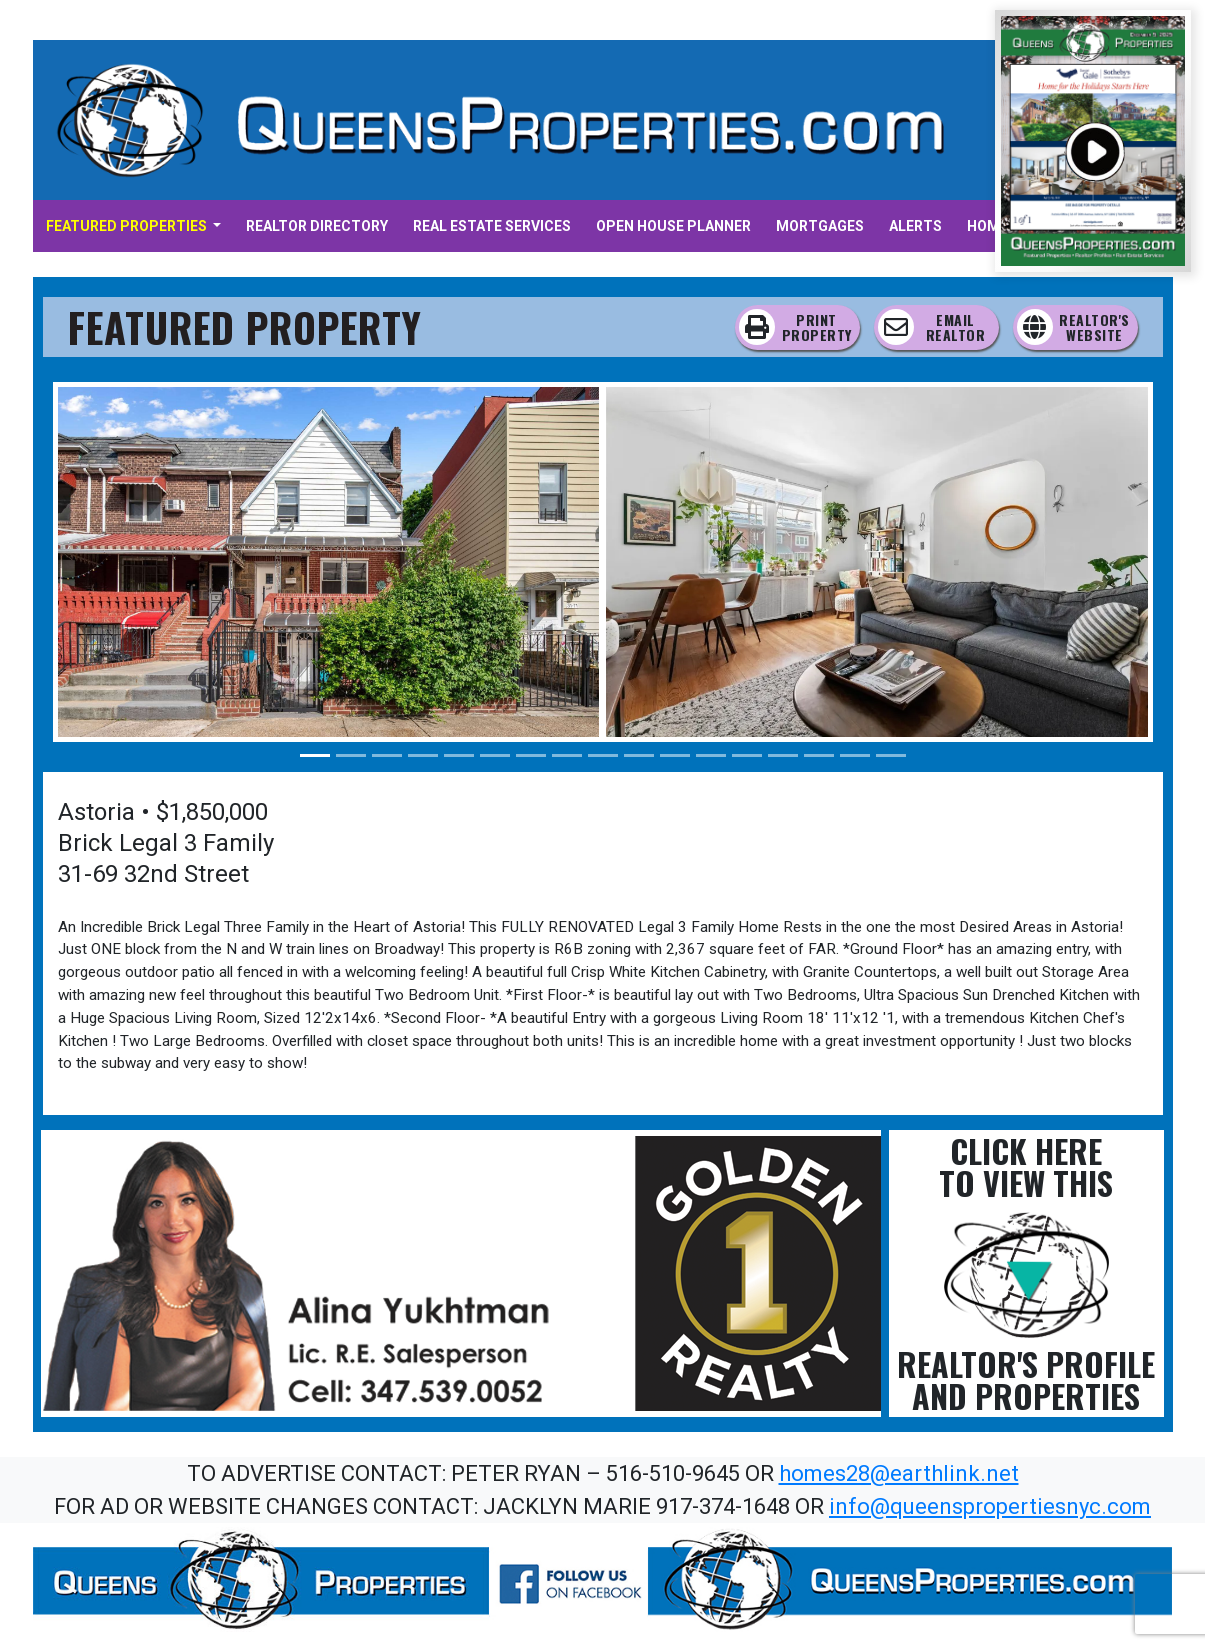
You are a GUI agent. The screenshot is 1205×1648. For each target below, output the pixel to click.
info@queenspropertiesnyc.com (990, 1506)
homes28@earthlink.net (899, 1473)
